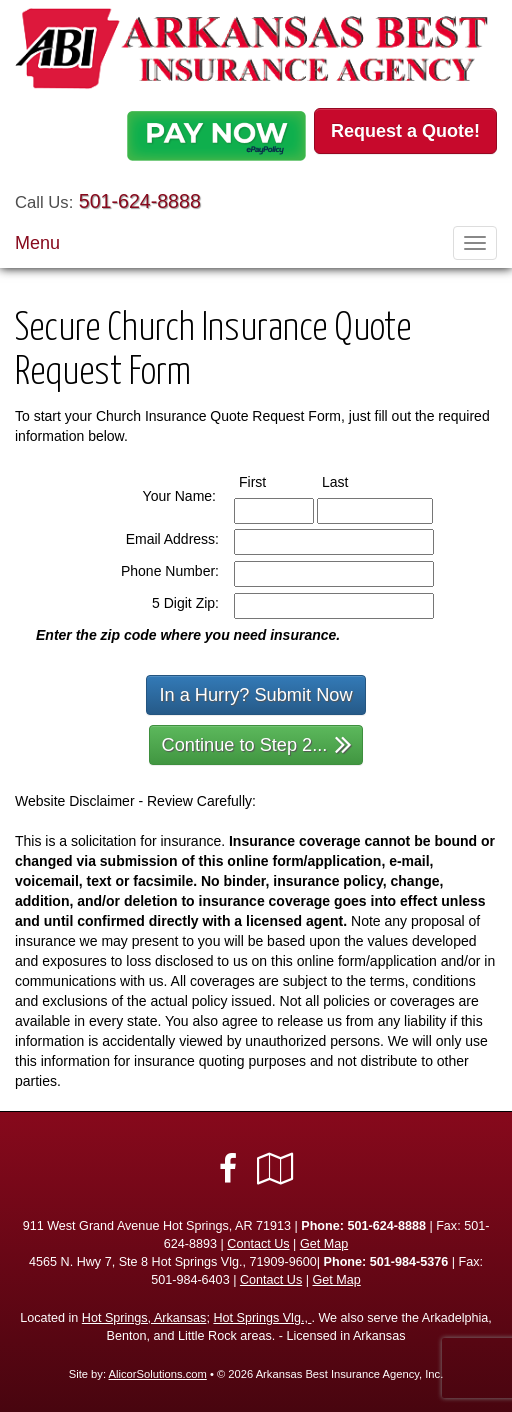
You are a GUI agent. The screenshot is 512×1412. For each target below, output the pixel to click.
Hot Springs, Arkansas (144, 1318)
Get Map (324, 1244)
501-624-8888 (140, 201)
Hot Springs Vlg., (262, 1318)
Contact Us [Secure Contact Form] (258, 1244)
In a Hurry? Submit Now (255, 695)
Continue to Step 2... (257, 743)
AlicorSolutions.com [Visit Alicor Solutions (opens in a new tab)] (158, 1374)
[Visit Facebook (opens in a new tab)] (228, 1169)
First (271, 481)
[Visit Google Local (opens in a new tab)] (275, 1169)
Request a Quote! (405, 131)
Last (353, 481)
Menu (37, 243)
